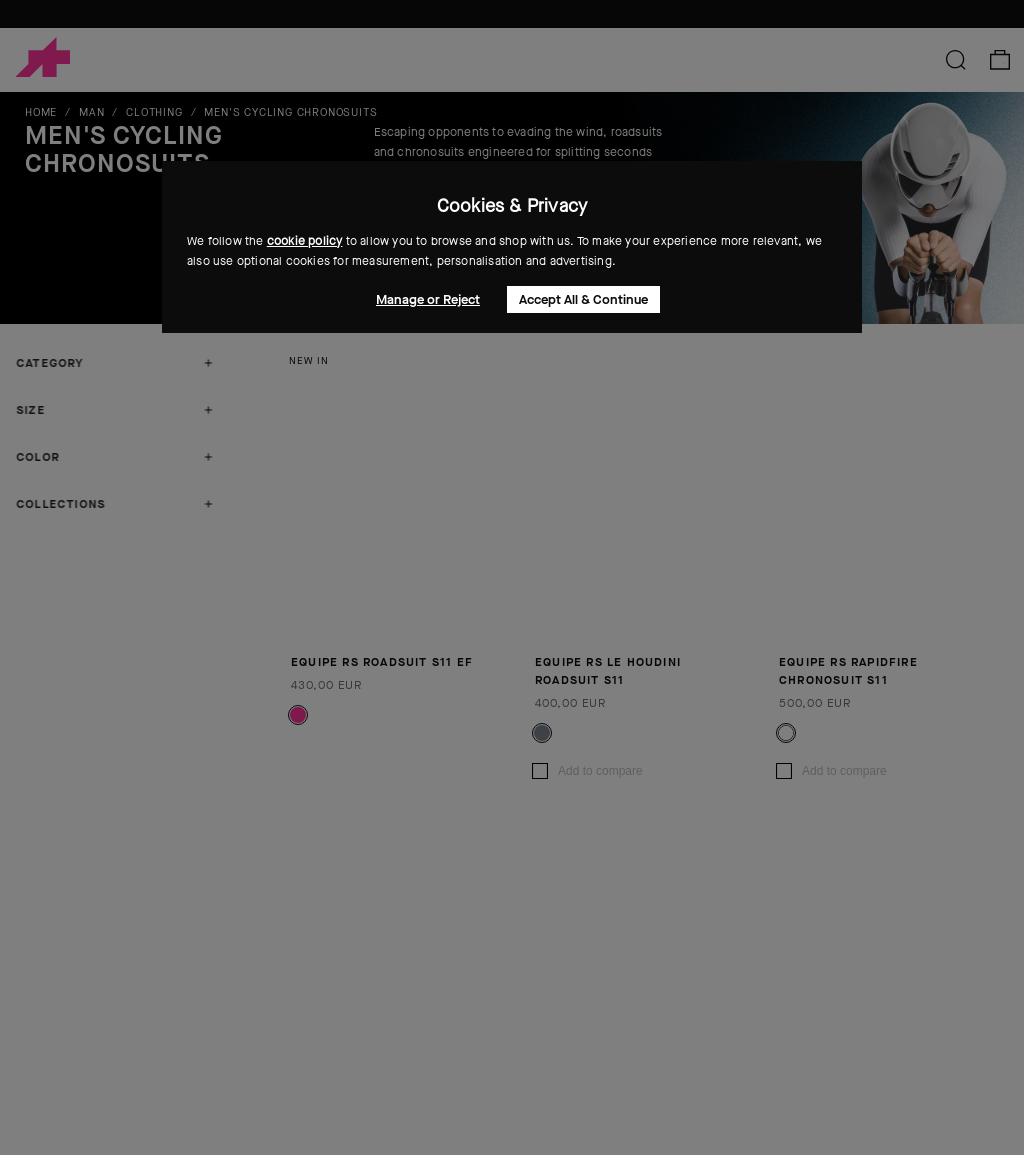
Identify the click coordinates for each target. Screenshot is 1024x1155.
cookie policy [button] (305, 241)
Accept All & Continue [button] (583, 299)
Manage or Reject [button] (428, 299)
